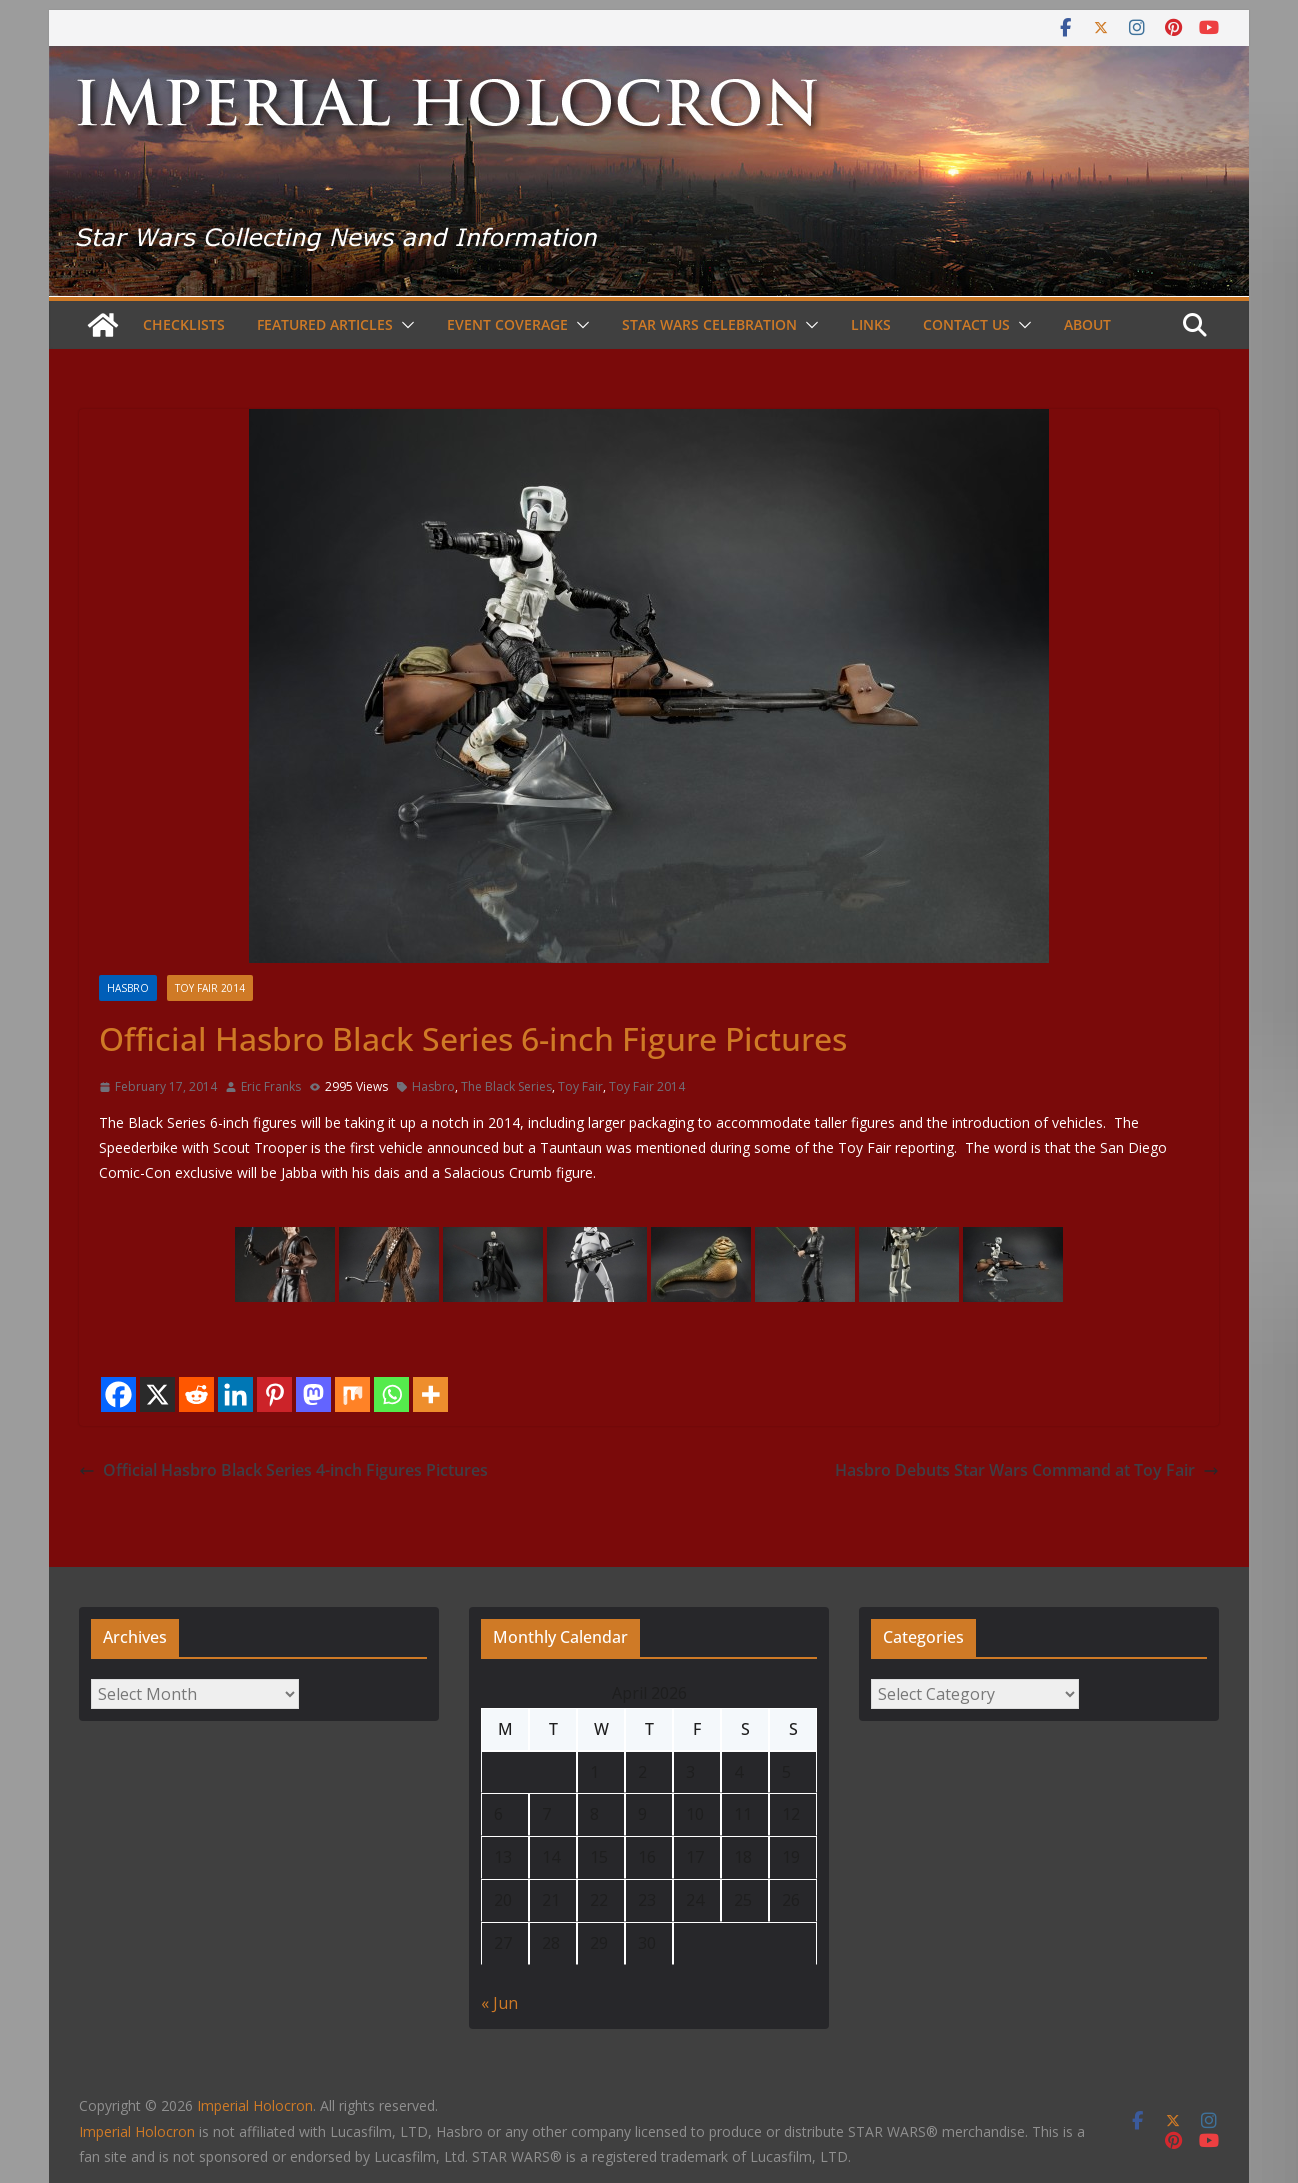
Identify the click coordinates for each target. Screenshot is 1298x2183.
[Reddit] (196, 1394)
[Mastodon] (313, 1394)
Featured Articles (325, 324)
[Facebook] (118, 1394)
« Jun (499, 2003)
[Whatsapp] (391, 1394)
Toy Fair (580, 1086)
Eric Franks (271, 1086)
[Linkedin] (235, 1394)
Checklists (184, 324)
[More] (430, 1394)
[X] (157, 1394)
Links (871, 324)
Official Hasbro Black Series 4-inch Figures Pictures (283, 1470)
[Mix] (352, 1394)
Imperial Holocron (137, 2131)
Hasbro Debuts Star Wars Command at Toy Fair (1027, 1470)
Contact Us (966, 324)
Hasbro (128, 988)
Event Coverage (507, 324)
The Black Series (506, 1086)
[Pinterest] (274, 1394)
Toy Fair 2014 (210, 988)
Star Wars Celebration (709, 324)
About (1087, 324)
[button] (404, 325)
